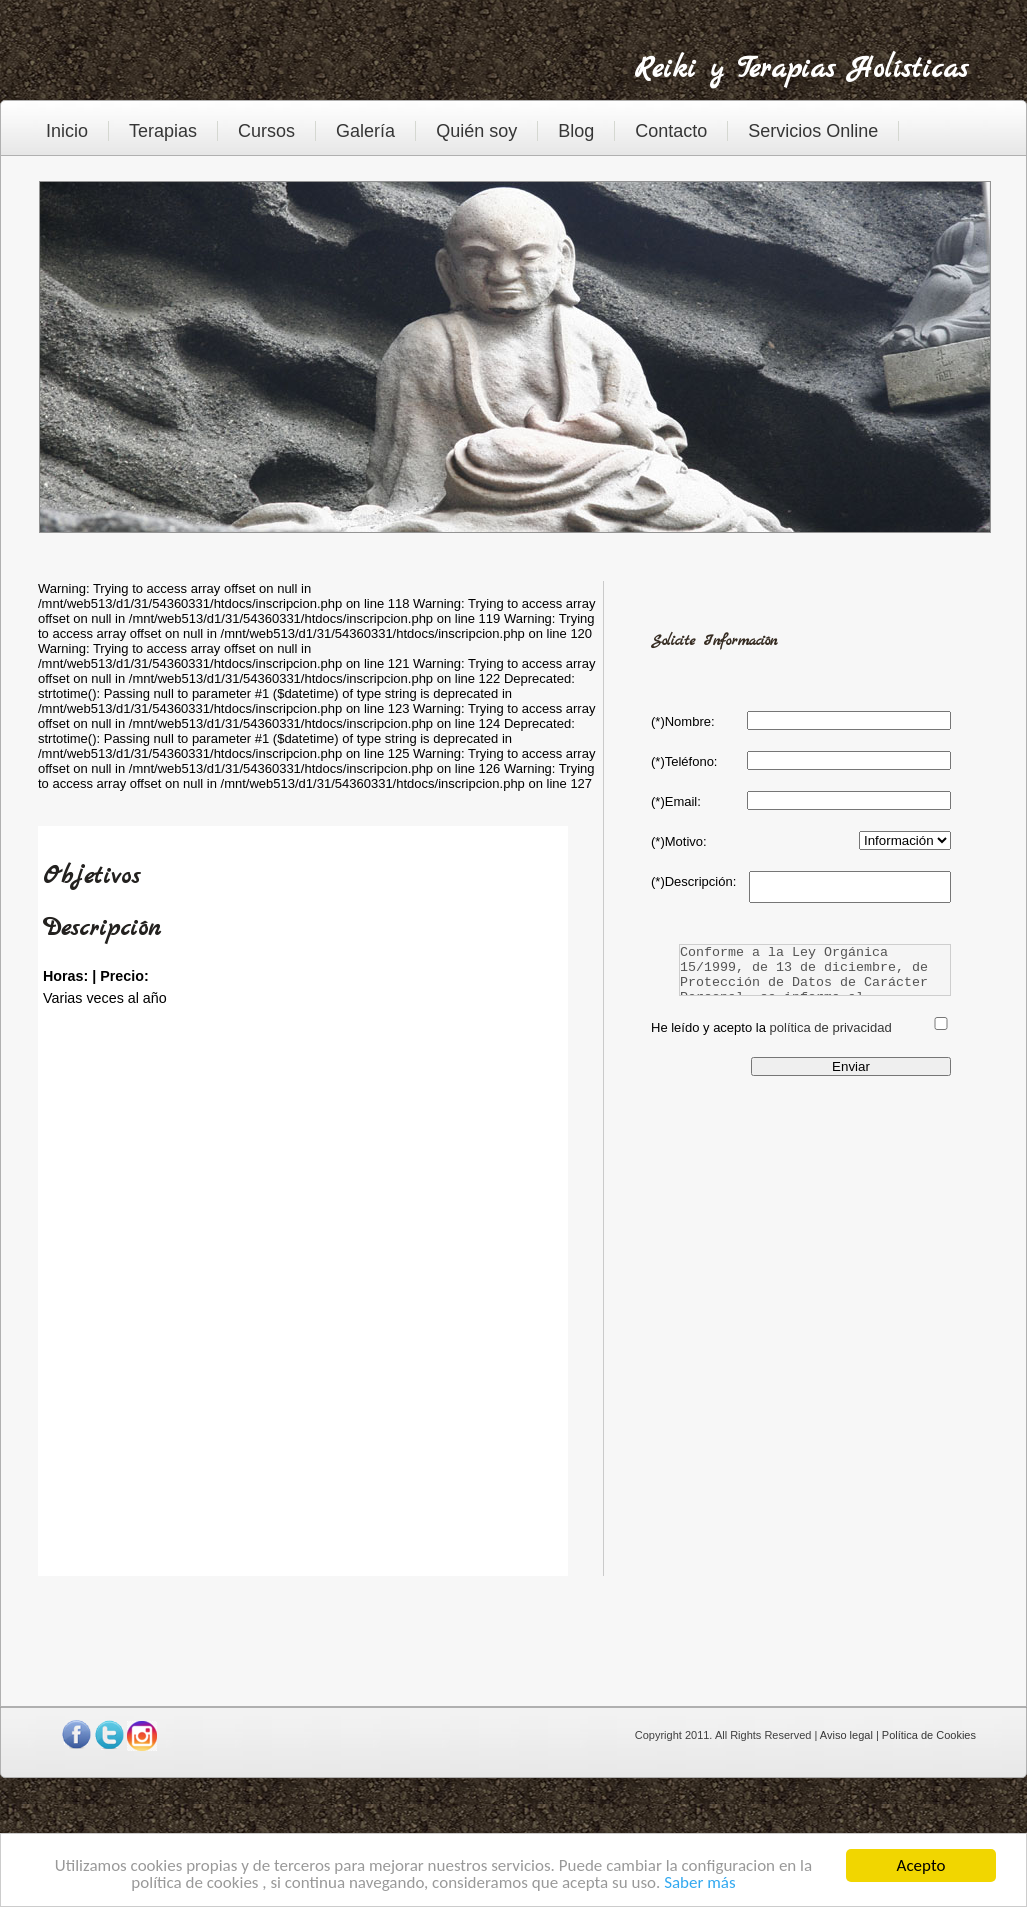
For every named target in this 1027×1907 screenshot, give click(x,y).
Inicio (67, 131)
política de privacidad (831, 1027)
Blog (576, 131)
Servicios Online (813, 131)
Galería (365, 131)
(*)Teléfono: (684, 761)
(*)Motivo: (679, 841)
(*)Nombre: (683, 721)
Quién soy (476, 131)
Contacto (671, 131)
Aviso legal (846, 1735)
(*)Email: (676, 801)
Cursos (266, 131)
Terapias (163, 131)
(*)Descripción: (693, 881)
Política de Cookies (929, 1735)
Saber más (700, 1883)
